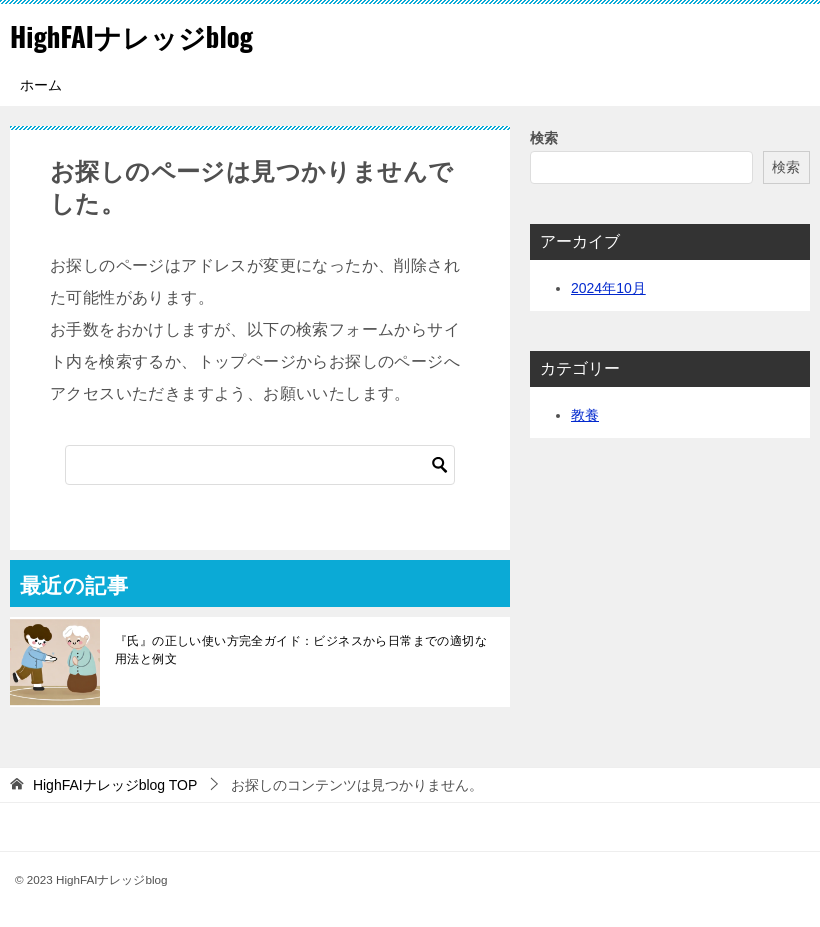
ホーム (41, 85)
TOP (115, 785)
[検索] (260, 465)
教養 (585, 415)
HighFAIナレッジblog (145, 34)
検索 (544, 138)
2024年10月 (608, 288)
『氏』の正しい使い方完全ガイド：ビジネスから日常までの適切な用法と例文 (301, 650)
